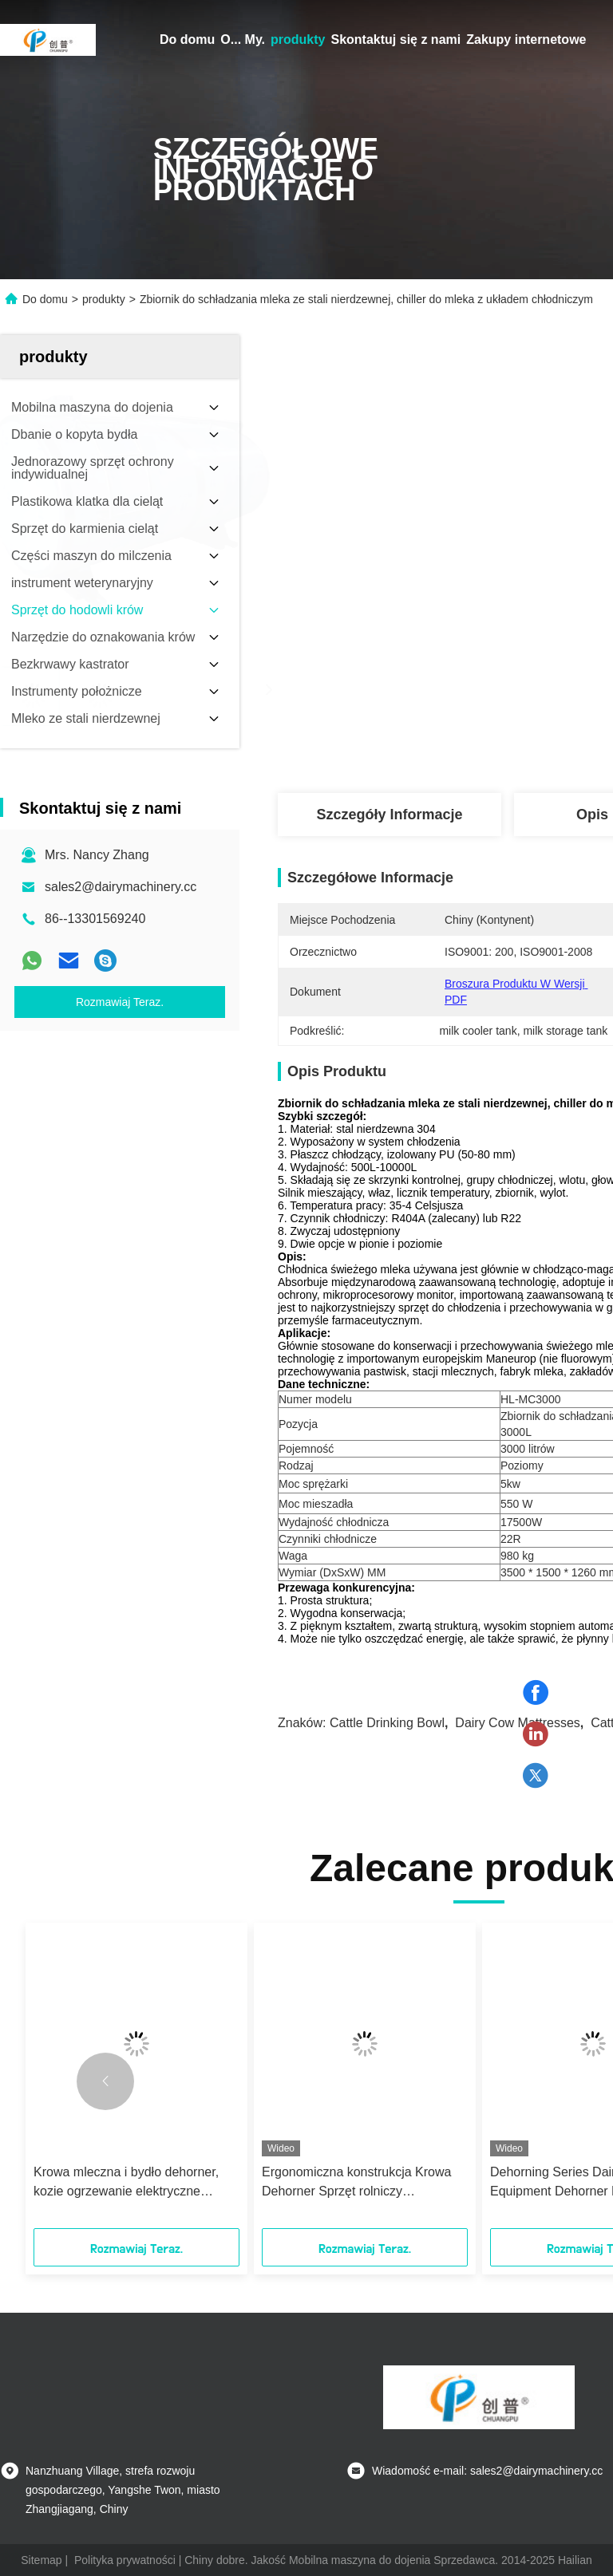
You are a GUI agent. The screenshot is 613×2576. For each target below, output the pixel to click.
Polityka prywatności (125, 2560)
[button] (105, 2081)
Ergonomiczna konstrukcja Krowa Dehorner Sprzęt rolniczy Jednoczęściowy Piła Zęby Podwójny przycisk (356, 2183)
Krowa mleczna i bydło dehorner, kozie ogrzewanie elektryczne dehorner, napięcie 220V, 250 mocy (133, 2183)
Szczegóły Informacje (389, 815)
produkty (298, 39)
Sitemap (41, 2560)
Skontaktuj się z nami (396, 39)
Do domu (187, 39)
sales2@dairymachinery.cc (120, 887)
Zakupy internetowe (526, 39)
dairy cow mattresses (517, 1723)
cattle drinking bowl (387, 1723)
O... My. (242, 39)
